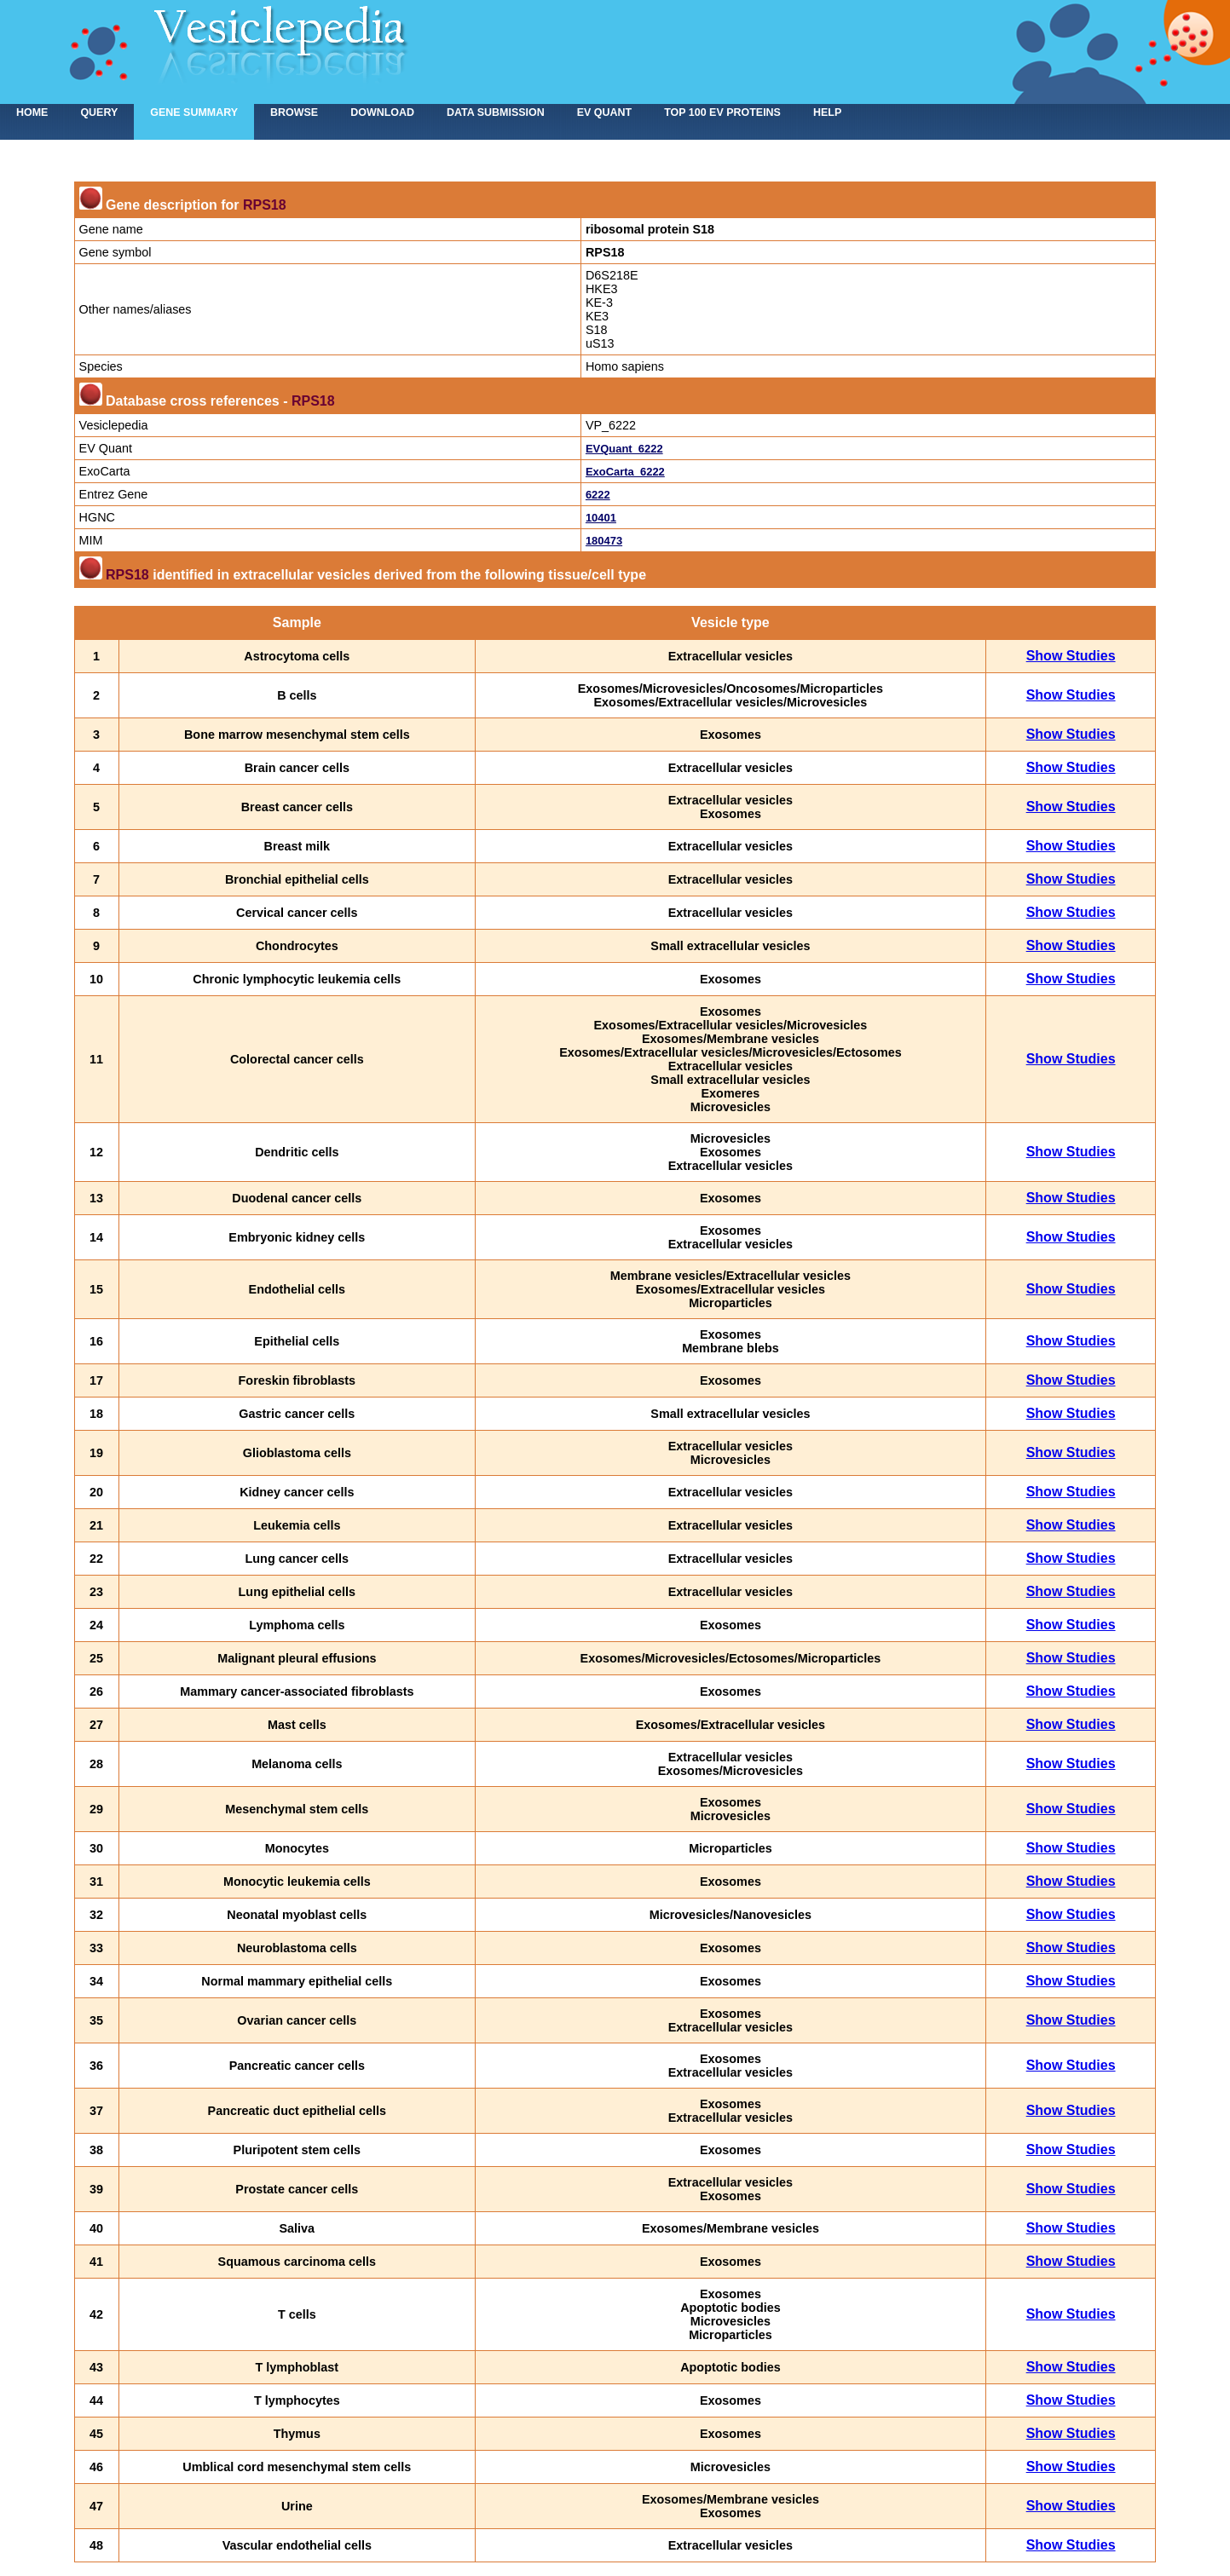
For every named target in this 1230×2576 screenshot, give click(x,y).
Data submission (496, 112)
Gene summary (194, 112)
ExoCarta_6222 (625, 471)
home (32, 112)
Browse (294, 112)
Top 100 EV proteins (722, 112)
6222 (598, 494)
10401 (601, 517)
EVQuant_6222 (624, 448)
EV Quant (604, 112)
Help (827, 112)
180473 (604, 540)
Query (99, 112)
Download (382, 112)
